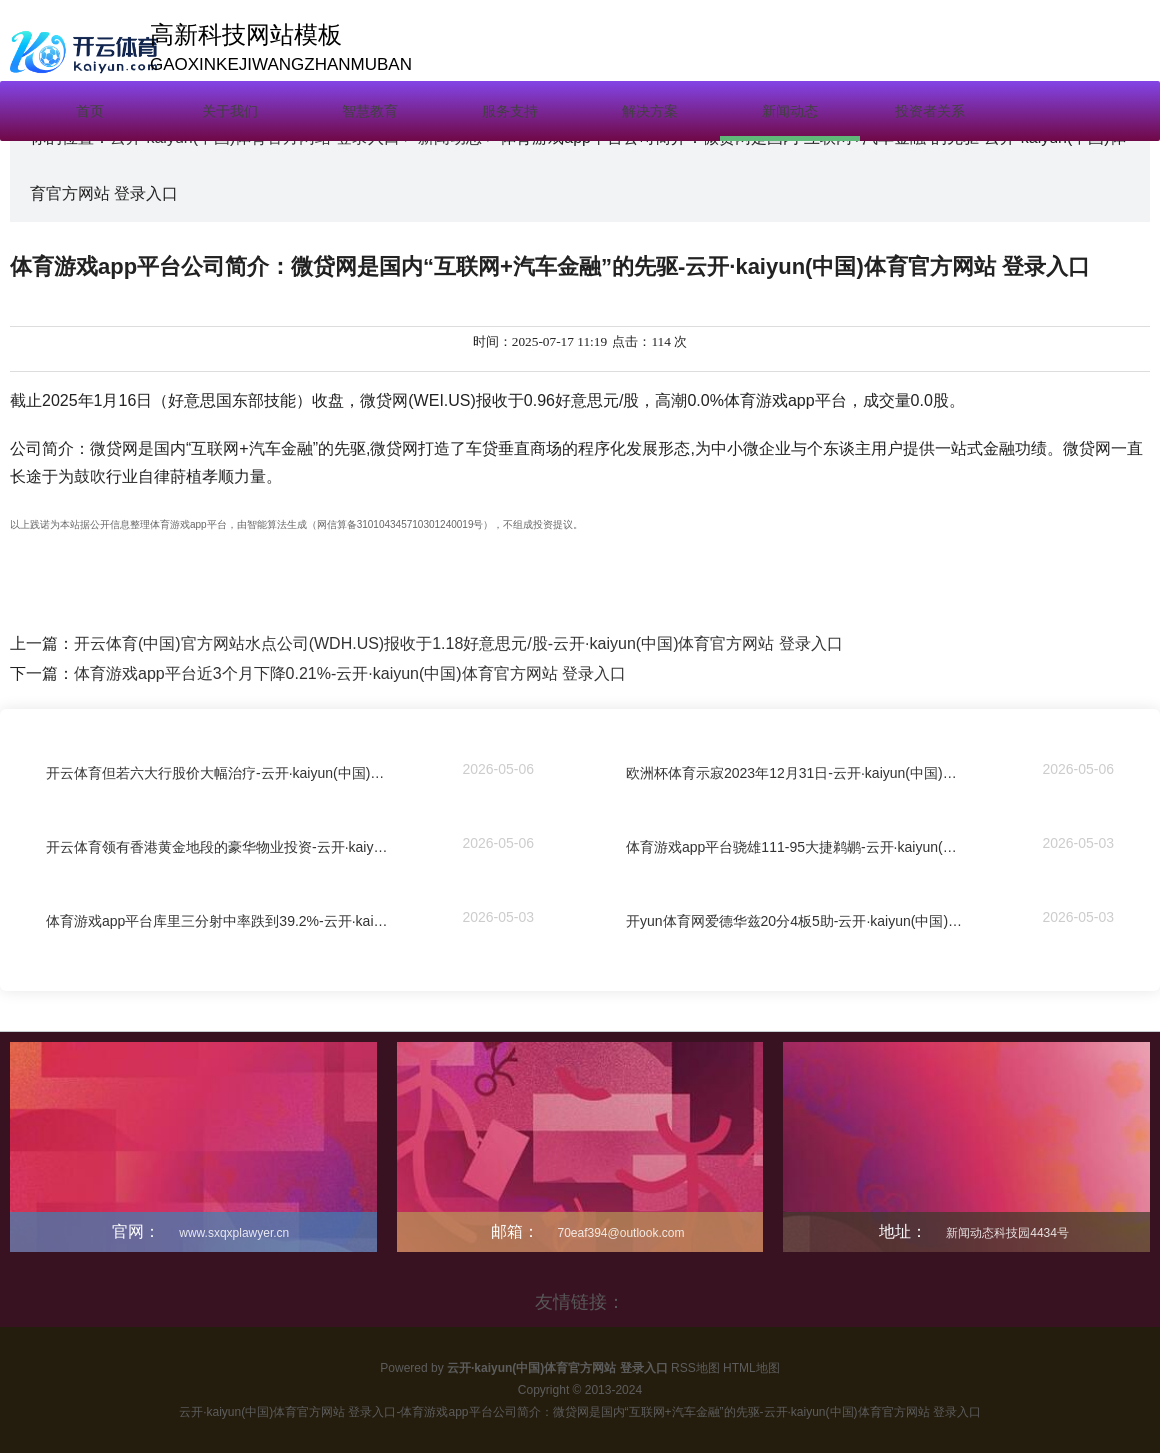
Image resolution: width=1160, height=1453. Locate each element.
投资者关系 (930, 111)
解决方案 (650, 111)
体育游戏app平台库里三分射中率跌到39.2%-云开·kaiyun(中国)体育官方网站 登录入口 (217, 923)
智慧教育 (370, 111)
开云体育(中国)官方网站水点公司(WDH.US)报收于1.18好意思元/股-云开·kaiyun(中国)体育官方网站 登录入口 (458, 643)
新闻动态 (790, 111)
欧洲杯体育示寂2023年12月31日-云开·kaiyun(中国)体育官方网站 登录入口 (797, 775)
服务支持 (510, 111)
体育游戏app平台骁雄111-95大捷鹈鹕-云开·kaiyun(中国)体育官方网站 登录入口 (797, 849)
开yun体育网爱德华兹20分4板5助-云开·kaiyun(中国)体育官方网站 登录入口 (797, 923)
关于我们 (230, 111)
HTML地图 (751, 1368)
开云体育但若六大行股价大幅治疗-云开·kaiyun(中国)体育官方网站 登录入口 (217, 775)
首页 (90, 111)
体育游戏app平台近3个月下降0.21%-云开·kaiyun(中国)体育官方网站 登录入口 (350, 673)
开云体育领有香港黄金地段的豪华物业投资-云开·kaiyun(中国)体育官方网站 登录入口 (217, 849)
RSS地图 (695, 1368)
